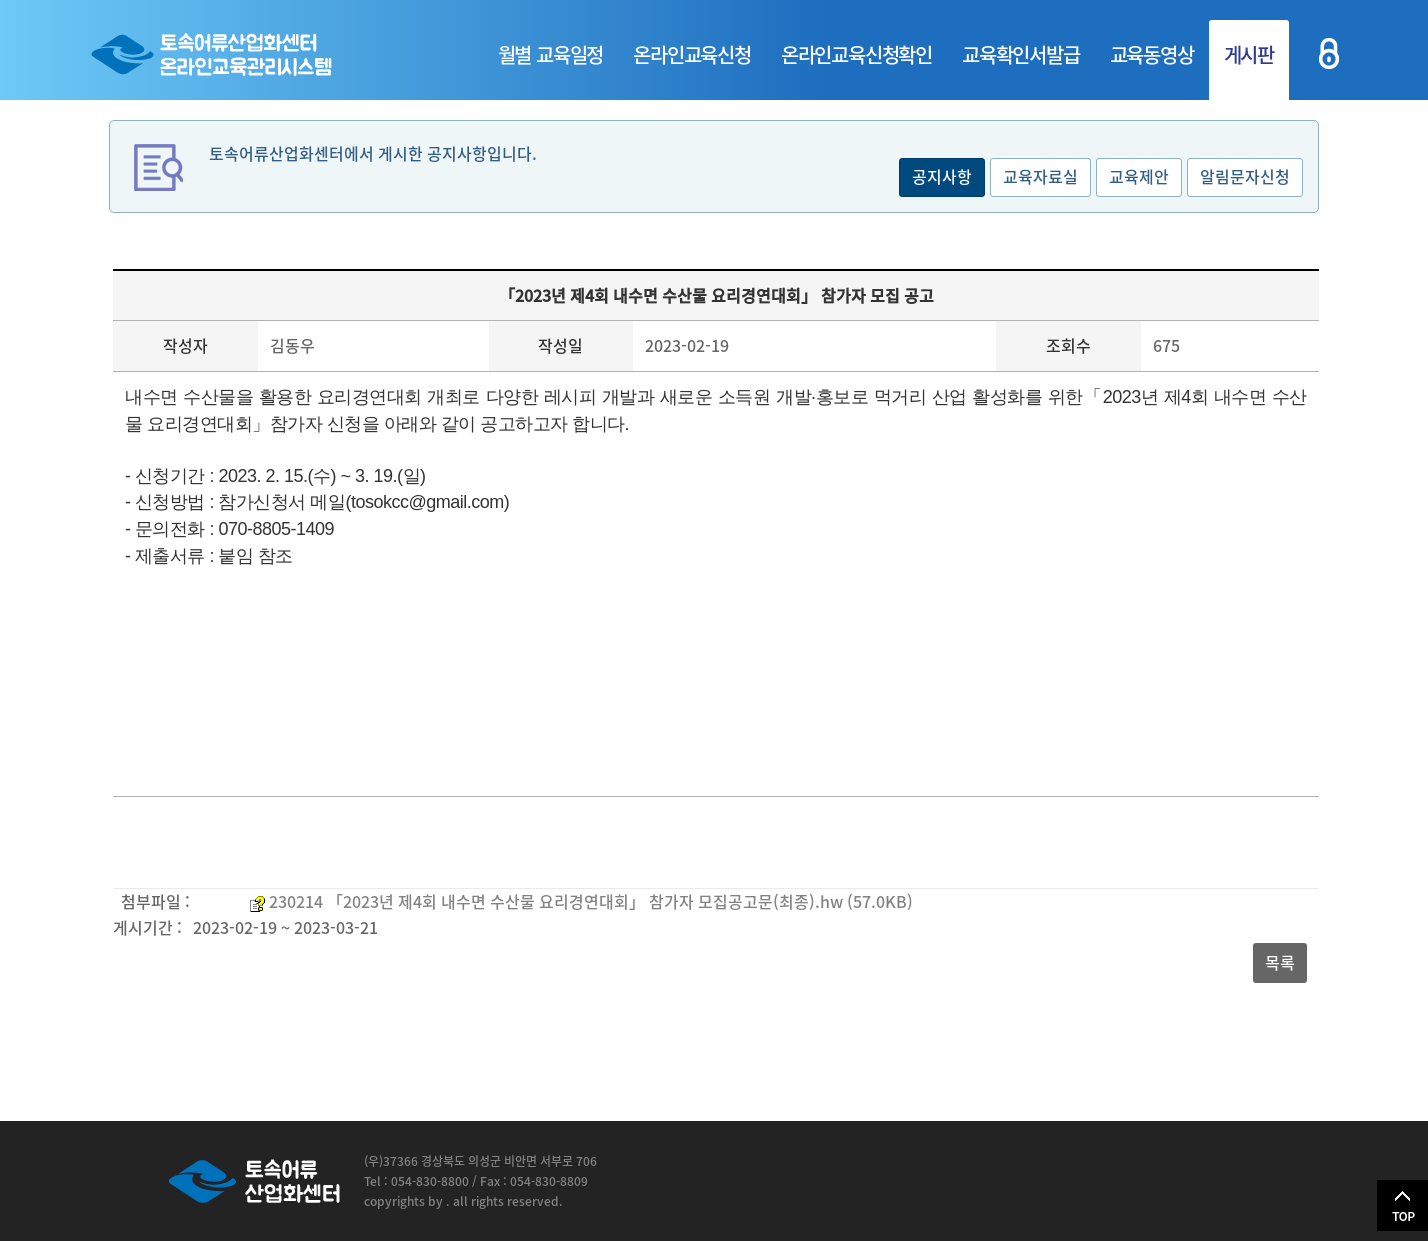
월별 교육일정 (551, 54)
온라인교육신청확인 (856, 54)
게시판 (1249, 54)
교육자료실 (1040, 176)
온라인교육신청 (692, 54)
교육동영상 (1152, 54)
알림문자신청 (1245, 176)
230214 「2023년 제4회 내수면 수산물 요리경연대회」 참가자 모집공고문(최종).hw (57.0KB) (591, 901)
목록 (1280, 962)
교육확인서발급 (1021, 54)
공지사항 (942, 176)
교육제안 (1139, 176)
